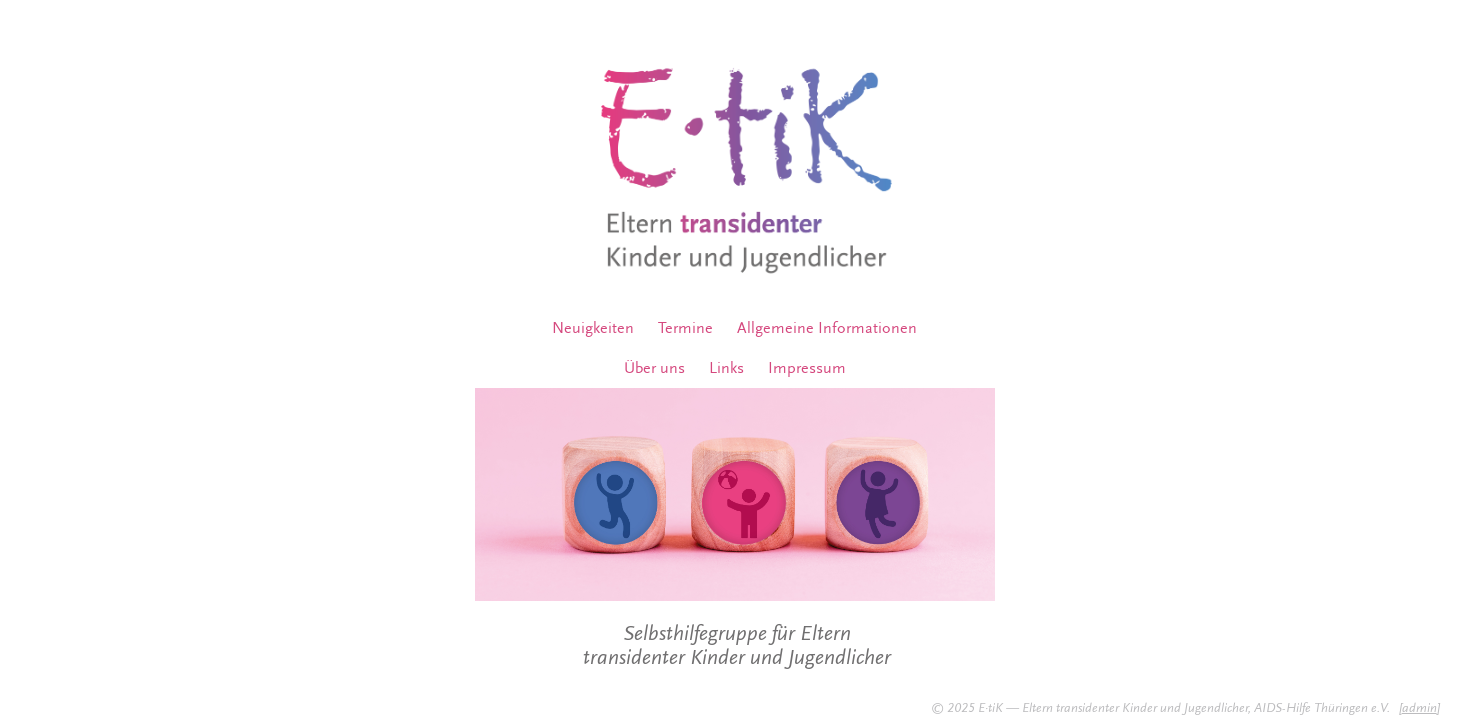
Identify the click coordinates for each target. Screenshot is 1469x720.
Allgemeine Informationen (827, 328)
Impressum (807, 368)
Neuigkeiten (593, 328)
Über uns (654, 368)
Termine (685, 328)
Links (726, 368)
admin (1419, 707)
